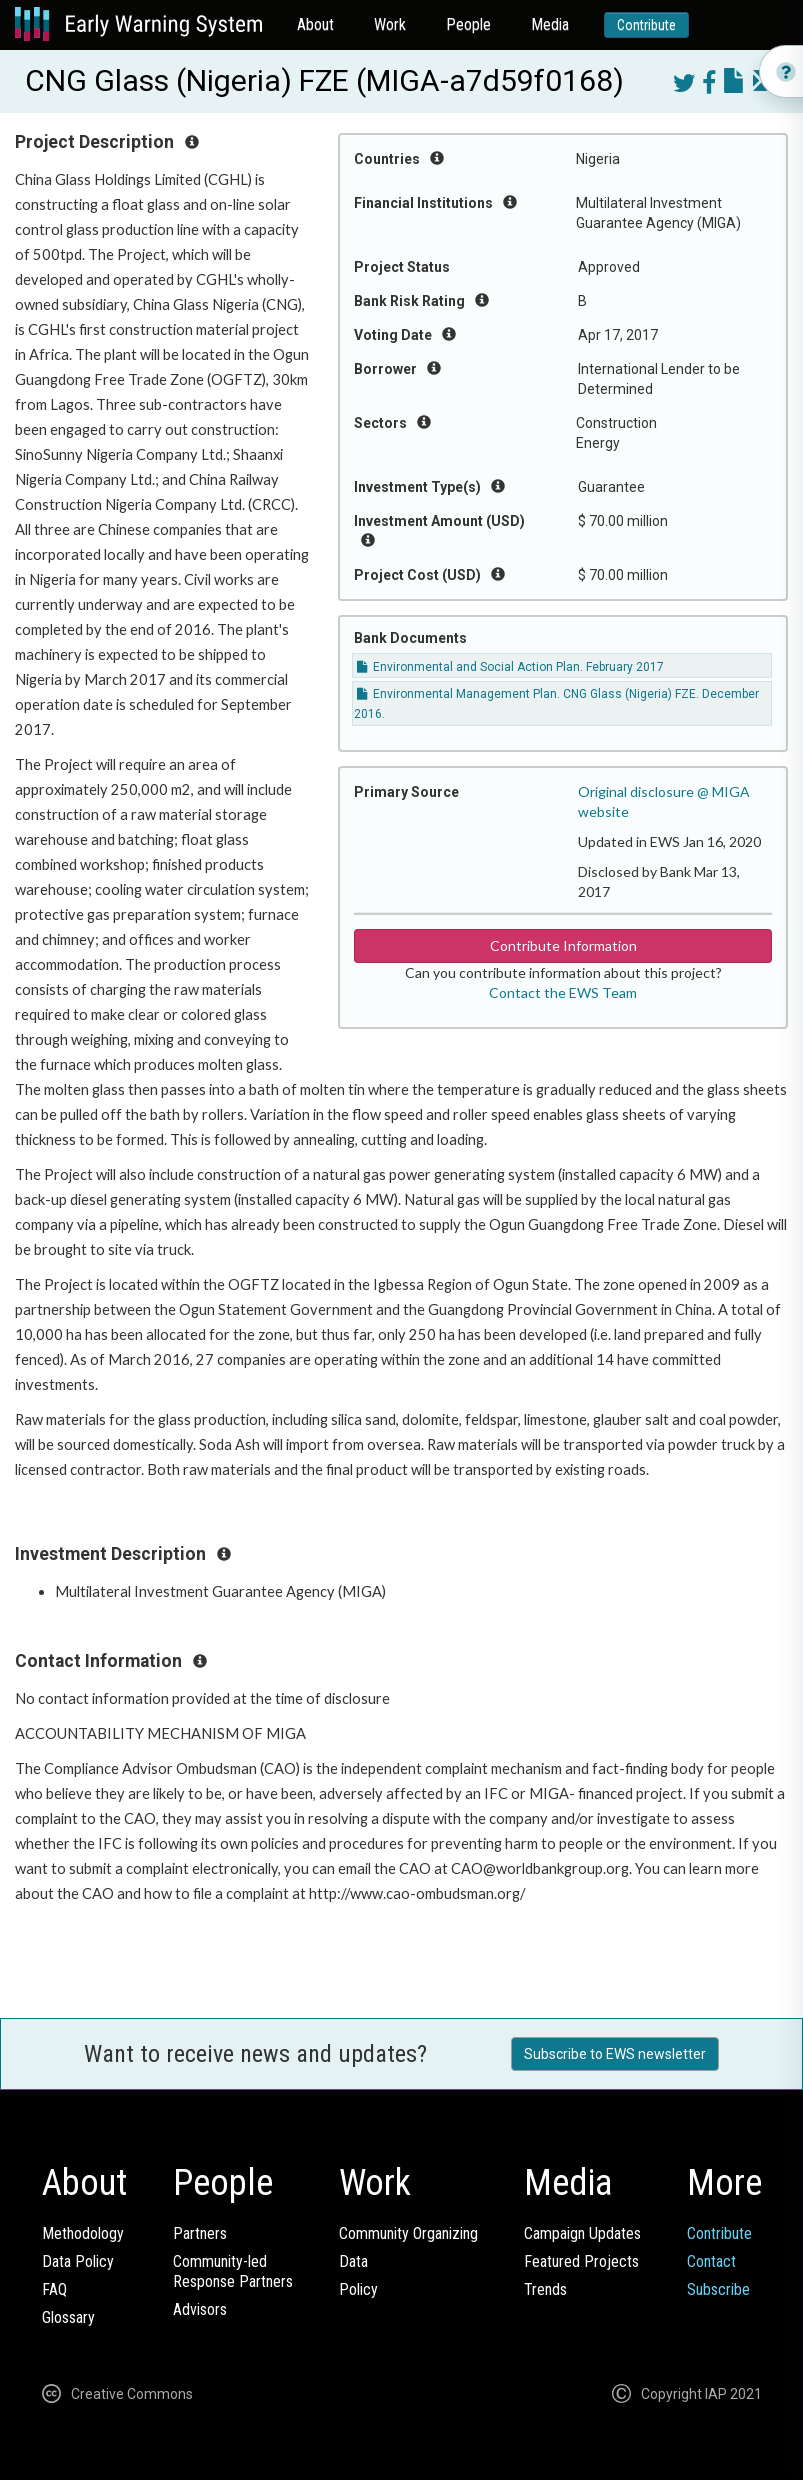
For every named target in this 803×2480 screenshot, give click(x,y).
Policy (358, 2289)
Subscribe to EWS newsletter (615, 2054)
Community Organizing (408, 2233)
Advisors (200, 2309)
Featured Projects (581, 2261)
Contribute (646, 25)
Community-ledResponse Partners (233, 2271)
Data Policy (78, 2261)
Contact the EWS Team (563, 992)
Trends (545, 2289)
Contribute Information (563, 945)
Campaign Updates (582, 2233)
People (468, 24)
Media (550, 24)
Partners (200, 2233)
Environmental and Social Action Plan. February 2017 (510, 667)
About (315, 24)
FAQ (54, 2289)
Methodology (83, 2233)
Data (353, 2261)
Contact (711, 2261)
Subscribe (718, 2289)
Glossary (68, 2317)
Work (390, 24)
